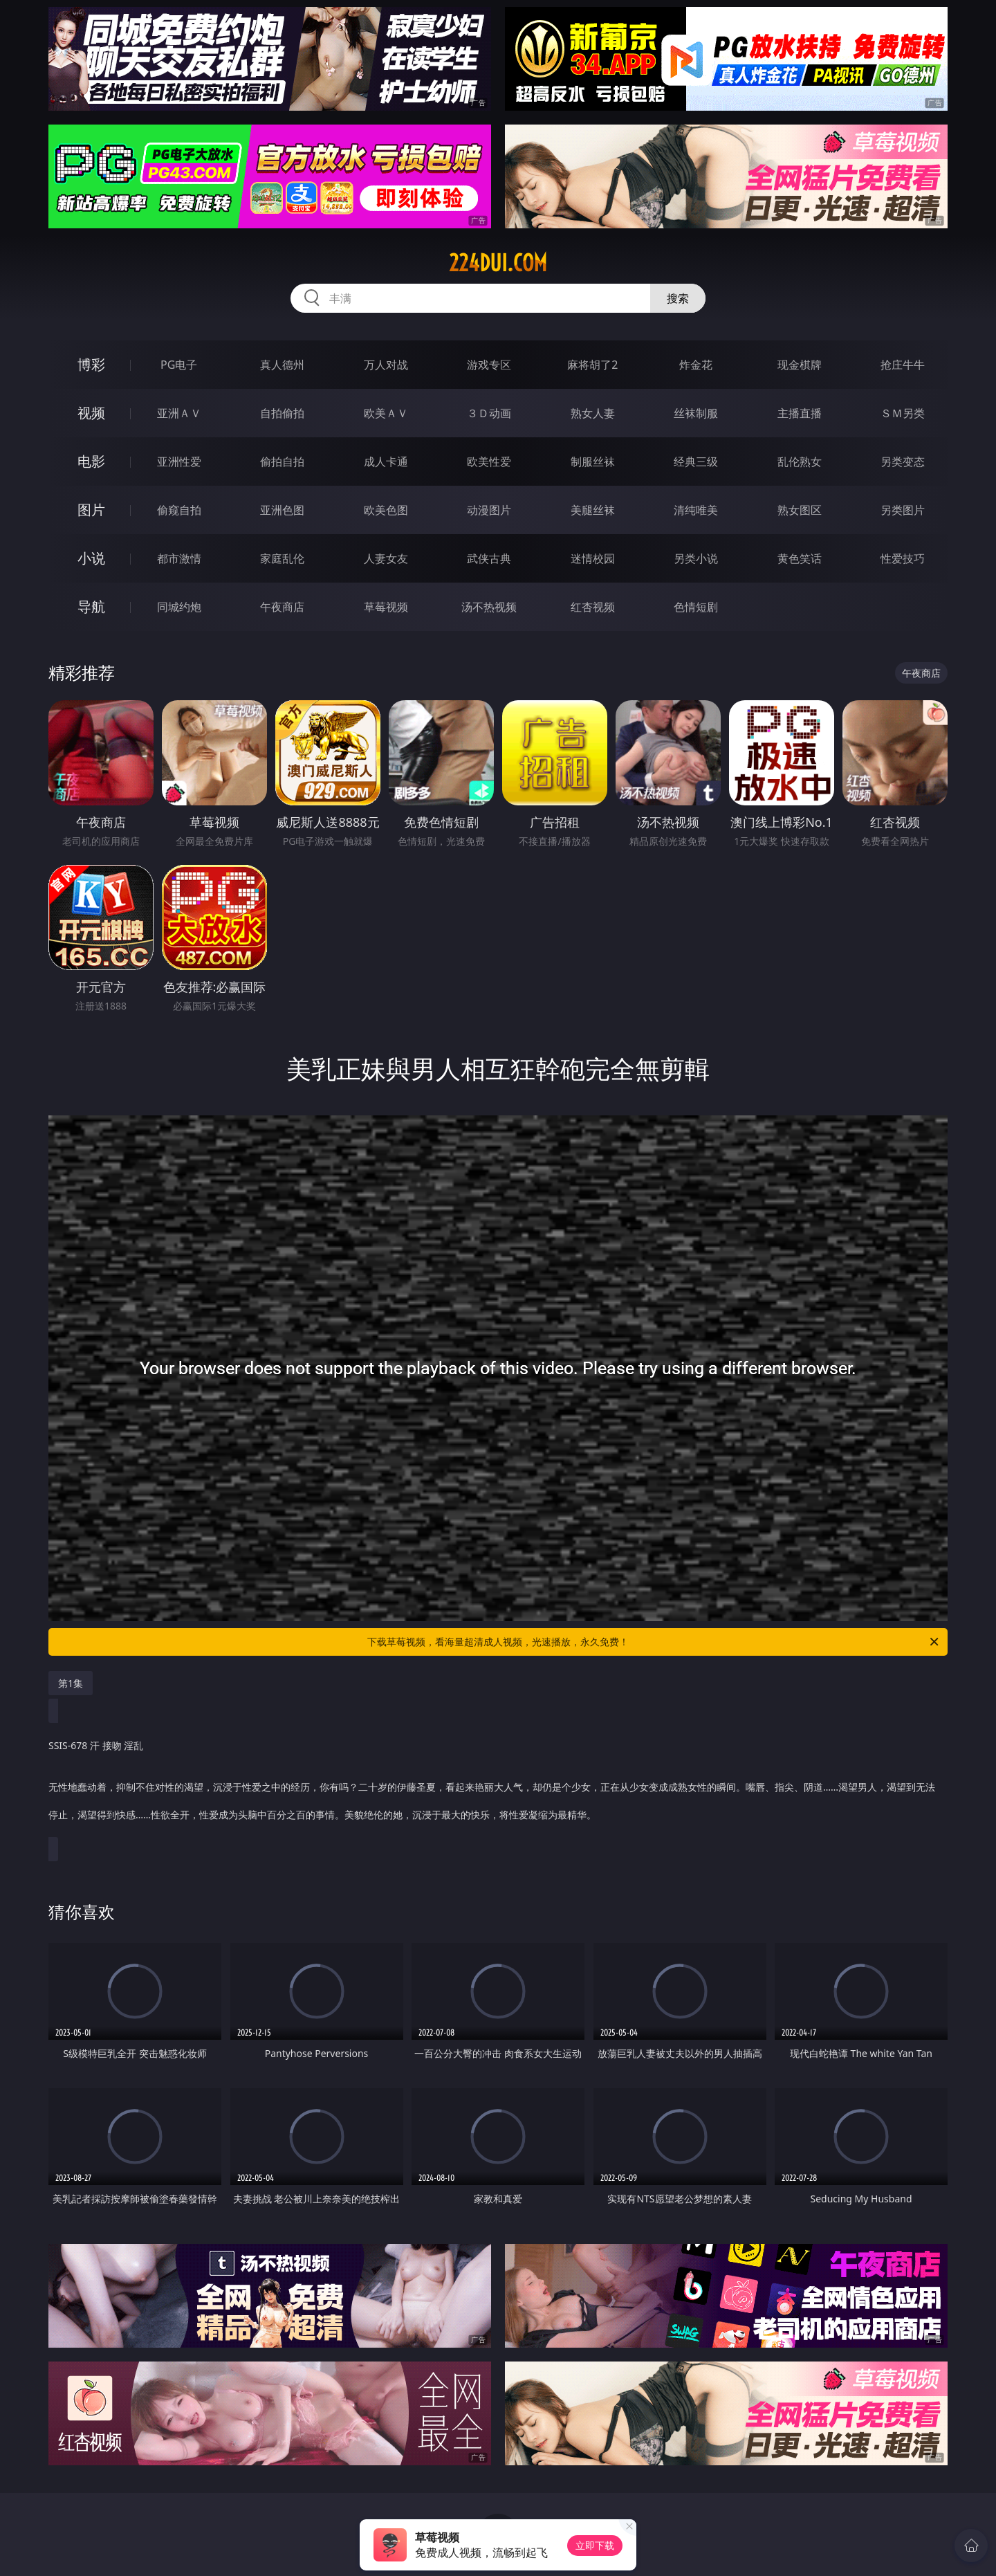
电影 (91, 461)
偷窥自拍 (179, 510)
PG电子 (178, 364)
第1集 (70, 1683)
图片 (91, 509)
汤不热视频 (489, 606)
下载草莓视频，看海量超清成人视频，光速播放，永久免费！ (654, 1642)
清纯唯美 (696, 510)
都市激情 (179, 558)
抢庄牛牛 (902, 364)
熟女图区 (799, 510)
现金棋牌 (799, 364)
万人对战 (386, 364)
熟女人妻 (593, 413)
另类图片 (902, 510)
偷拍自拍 (282, 461)
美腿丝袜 (593, 510)
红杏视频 (593, 606)
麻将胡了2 (592, 364)
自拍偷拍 (282, 413)
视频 (91, 412)
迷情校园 (593, 558)
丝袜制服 (696, 413)
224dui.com (498, 263)
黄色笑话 (799, 558)
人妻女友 (386, 558)
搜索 (678, 298)
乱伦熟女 (799, 461)
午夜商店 (282, 606)
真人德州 (282, 364)
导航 (91, 606)
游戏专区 (489, 364)
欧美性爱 (489, 461)
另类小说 (696, 558)
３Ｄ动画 (489, 413)
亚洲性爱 (179, 461)
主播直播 (799, 413)
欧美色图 (386, 510)
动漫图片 (489, 510)
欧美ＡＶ (386, 413)
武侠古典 (489, 558)
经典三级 (696, 461)
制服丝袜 (593, 461)
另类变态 (902, 461)
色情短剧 (696, 606)
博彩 (91, 364)
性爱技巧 (902, 558)
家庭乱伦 (282, 558)
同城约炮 (179, 606)
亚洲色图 (282, 510)
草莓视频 (386, 606)
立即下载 (594, 2545)
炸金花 (695, 364)
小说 (91, 558)
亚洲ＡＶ (179, 413)
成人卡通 (386, 461)
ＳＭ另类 (902, 413)
